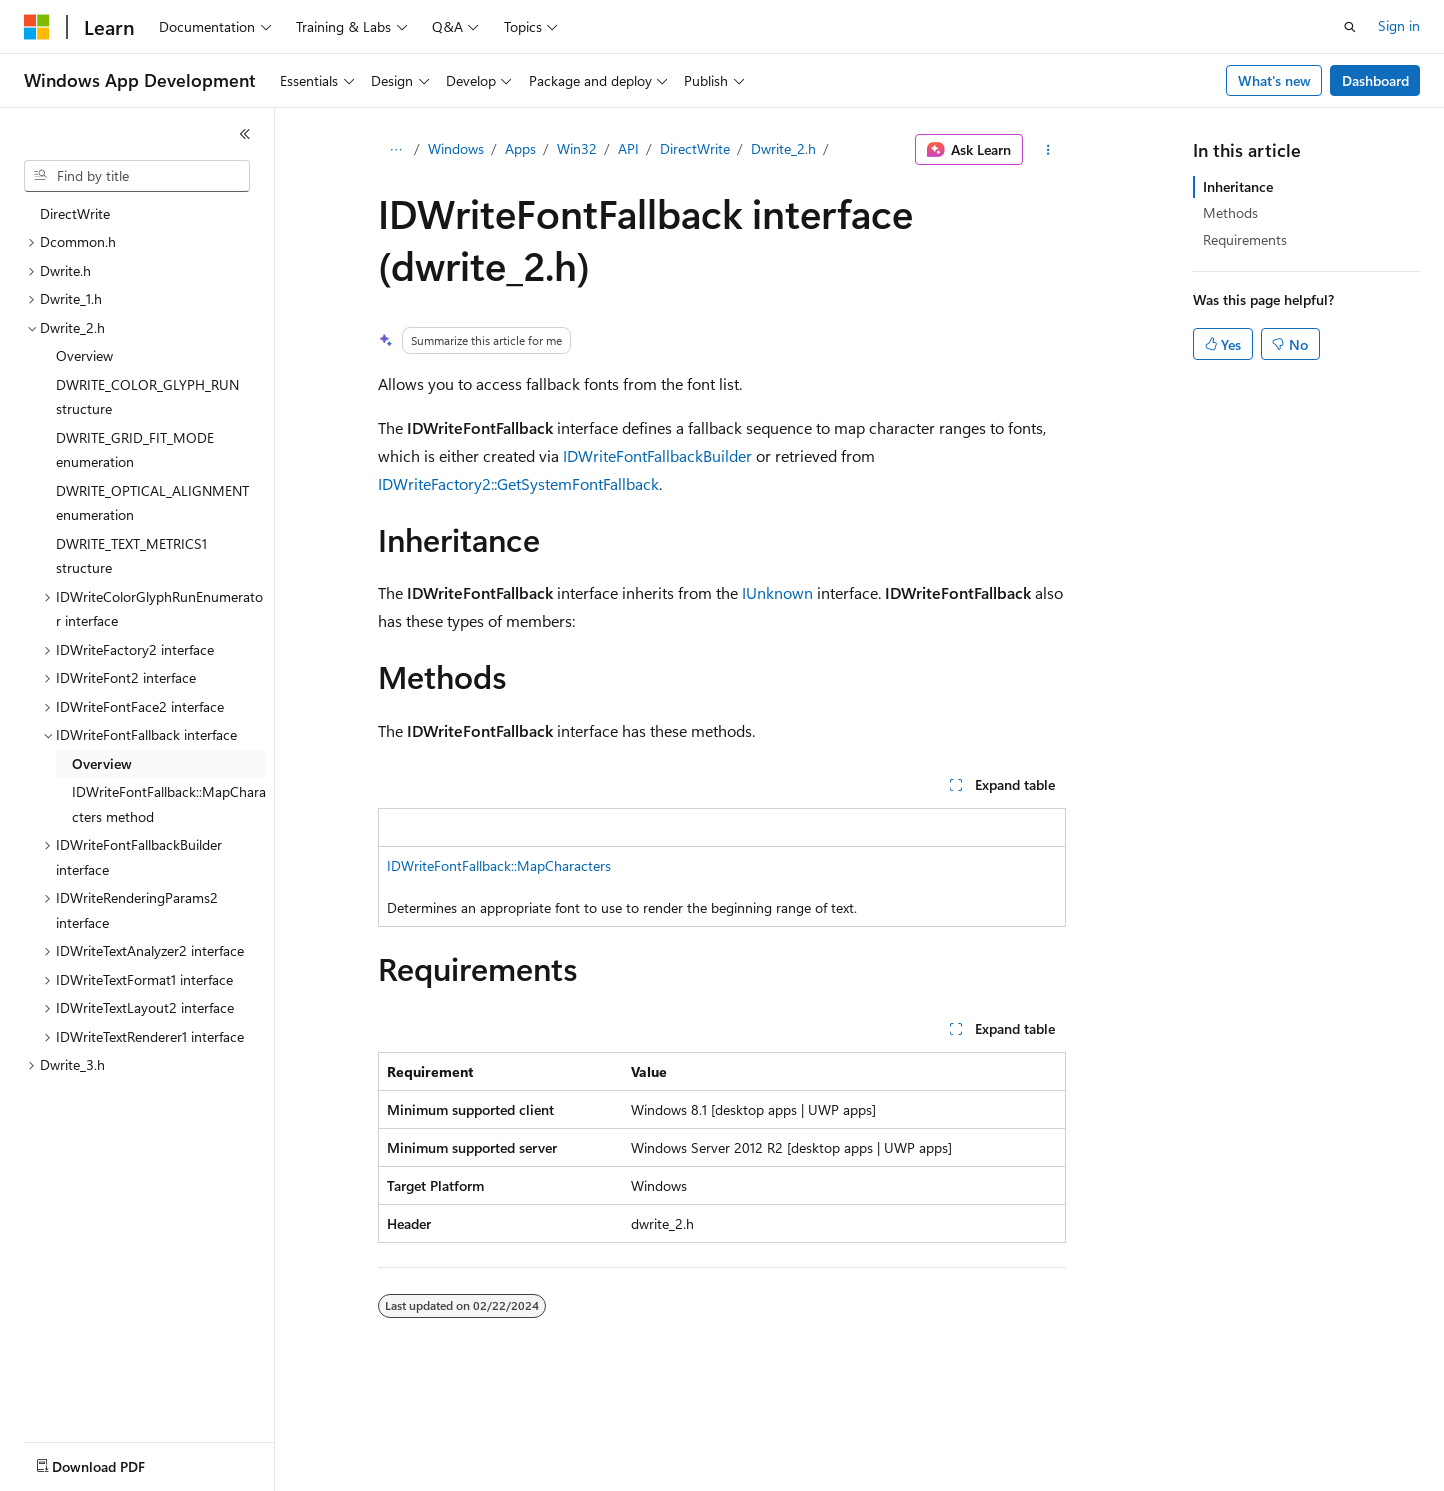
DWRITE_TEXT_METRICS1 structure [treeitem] (131, 556)
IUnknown (777, 592)
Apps (520, 148)
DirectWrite (695, 148)
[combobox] (137, 176)
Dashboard (1375, 80)
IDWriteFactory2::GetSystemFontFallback (518, 483)
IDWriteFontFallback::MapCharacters (499, 865)
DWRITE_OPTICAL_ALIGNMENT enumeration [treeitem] (152, 503)
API (628, 148)
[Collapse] (245, 134)
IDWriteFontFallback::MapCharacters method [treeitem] (169, 804)
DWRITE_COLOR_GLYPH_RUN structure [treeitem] (147, 397)
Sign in (1399, 25)
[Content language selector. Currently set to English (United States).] (115, 1462)
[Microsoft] (37, 27)
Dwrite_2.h (783, 148)
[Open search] (1350, 27)
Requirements (1245, 239)
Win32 (577, 148)
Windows (456, 148)
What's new (1274, 80)
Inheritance (1238, 186)
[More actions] (1048, 150)
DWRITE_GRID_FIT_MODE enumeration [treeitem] (135, 450)
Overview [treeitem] (84, 355)
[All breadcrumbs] (395, 150)
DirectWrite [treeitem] (75, 213)
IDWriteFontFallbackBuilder (657, 455)
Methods (1230, 212)
